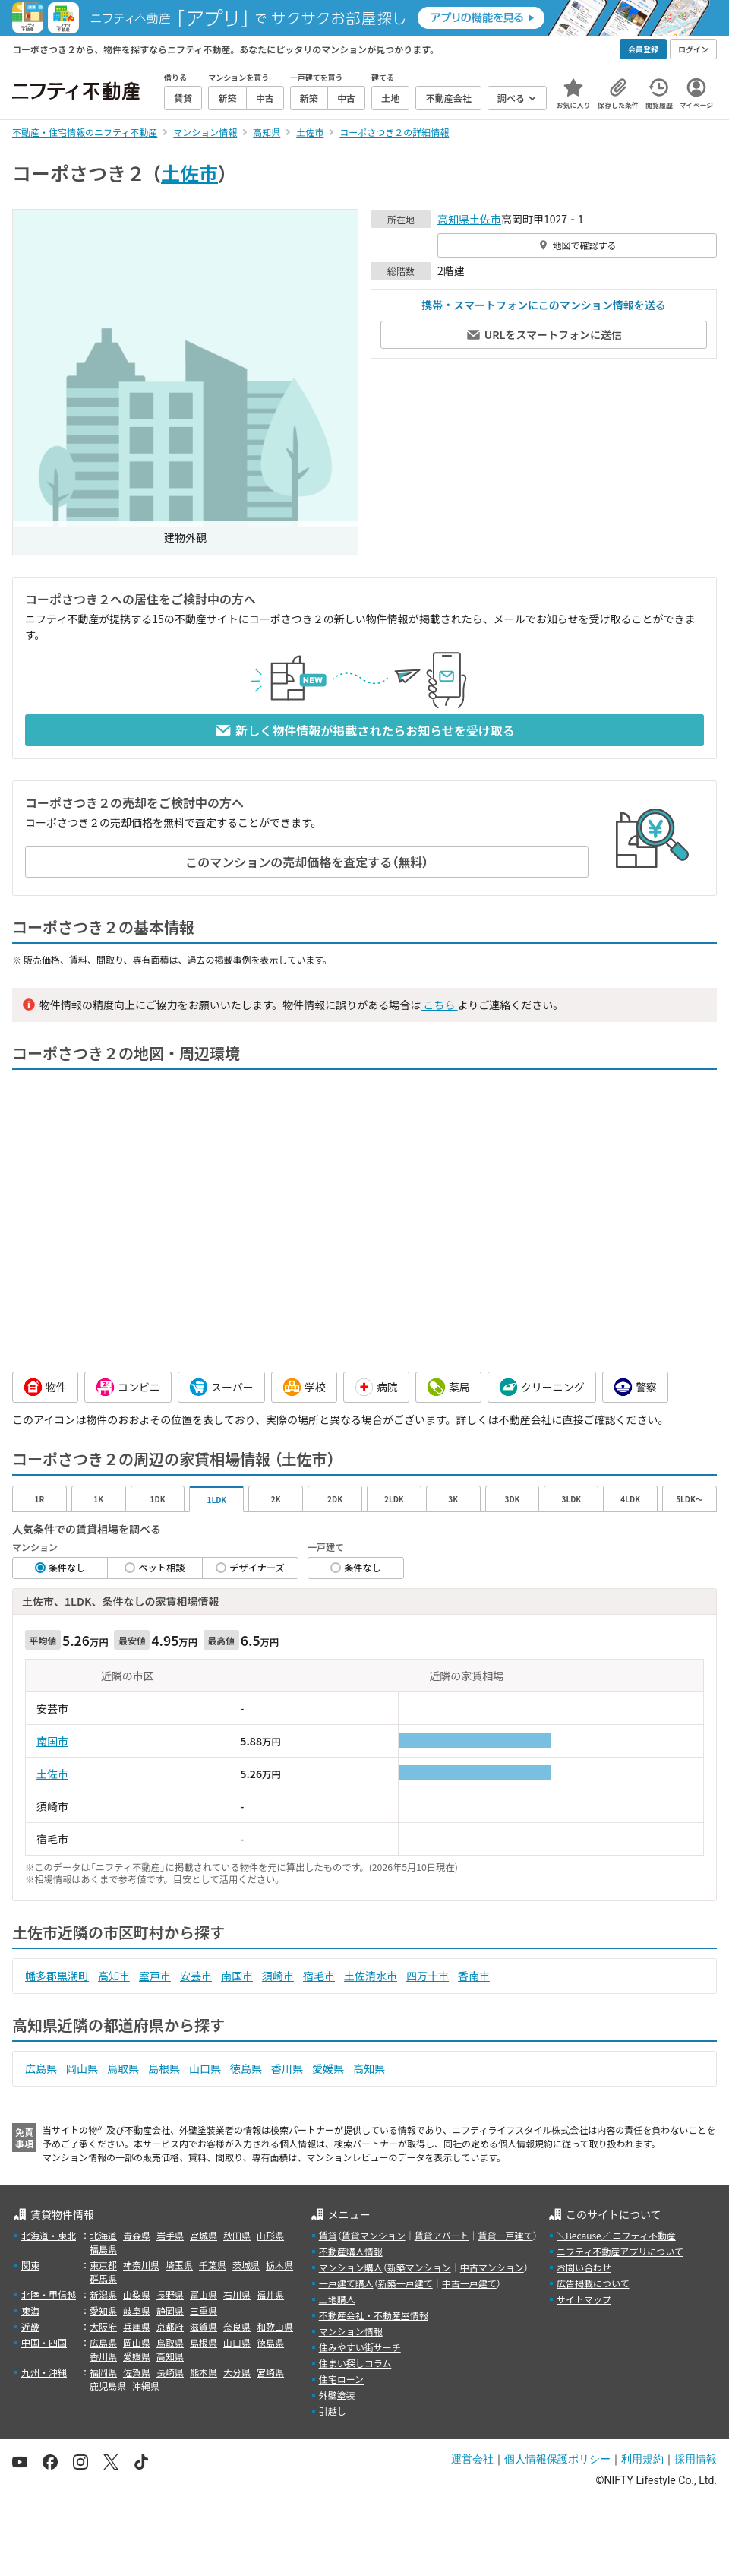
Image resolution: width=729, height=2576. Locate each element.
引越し (332, 2410)
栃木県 (279, 2264)
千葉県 (212, 2264)
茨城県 (246, 2264)
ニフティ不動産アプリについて (620, 2251)
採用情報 (695, 2459)
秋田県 (237, 2235)
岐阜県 (136, 2310)
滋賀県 (203, 2326)
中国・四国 (44, 2342)
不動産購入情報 (351, 2251)
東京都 (103, 2264)
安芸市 (196, 1975)
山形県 (270, 2235)
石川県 (237, 2294)
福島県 (103, 2248)
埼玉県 (179, 2264)
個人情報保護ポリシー (557, 2459)
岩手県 (170, 2235)
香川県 (287, 2068)
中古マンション (492, 2267)
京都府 (170, 2326)
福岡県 (103, 2372)
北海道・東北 (48, 2235)
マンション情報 (351, 2330)
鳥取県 (123, 2068)
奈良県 (237, 2326)
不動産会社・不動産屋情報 (373, 2315)
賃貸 (328, 2235)
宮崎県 (270, 2372)
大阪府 (103, 2326)
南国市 (52, 1740)
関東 (30, 2264)
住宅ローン (341, 2378)
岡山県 (82, 2068)
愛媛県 (328, 2068)
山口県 (205, 2068)
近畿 (30, 2326)
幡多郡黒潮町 (57, 1975)
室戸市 (155, 1975)
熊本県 (203, 2372)
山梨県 (136, 2294)
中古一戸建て (469, 2283)
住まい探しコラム (355, 2362)
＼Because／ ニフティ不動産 (616, 2235)
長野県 (170, 2294)
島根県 (164, 2068)
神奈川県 (141, 2264)
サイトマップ (584, 2299)
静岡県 (170, 2310)
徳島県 (246, 2068)
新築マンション (419, 2267)
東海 (30, 2310)
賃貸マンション (374, 2235)
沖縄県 (145, 2385)
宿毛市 (319, 1975)
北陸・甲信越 (48, 2294)
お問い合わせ (584, 2267)
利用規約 (642, 2459)
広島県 (41, 2068)
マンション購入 (351, 2267)
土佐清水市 (370, 1975)
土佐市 (189, 172)
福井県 (270, 2294)
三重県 (203, 2310)
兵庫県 (136, 2326)
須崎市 (278, 1975)
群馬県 (103, 2278)
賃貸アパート (442, 2235)
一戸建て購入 (346, 2283)
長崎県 (170, 2372)
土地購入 (337, 2299)
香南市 (474, 1975)
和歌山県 (275, 2326)
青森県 (136, 2235)
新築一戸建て (405, 2283)
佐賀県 (136, 2372)
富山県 (203, 2294)
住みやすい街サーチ (360, 2346)
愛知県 (103, 2310)
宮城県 (203, 2235)
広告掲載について (593, 2283)
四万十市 (427, 1975)
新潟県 (103, 2294)
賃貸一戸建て (505, 2235)
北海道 (103, 2235)
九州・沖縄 (44, 2372)
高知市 (114, 1975)
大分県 (237, 2372)
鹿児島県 (108, 2385)
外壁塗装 (337, 2394)
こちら (439, 1004)
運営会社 (472, 2459)
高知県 (453, 218)
